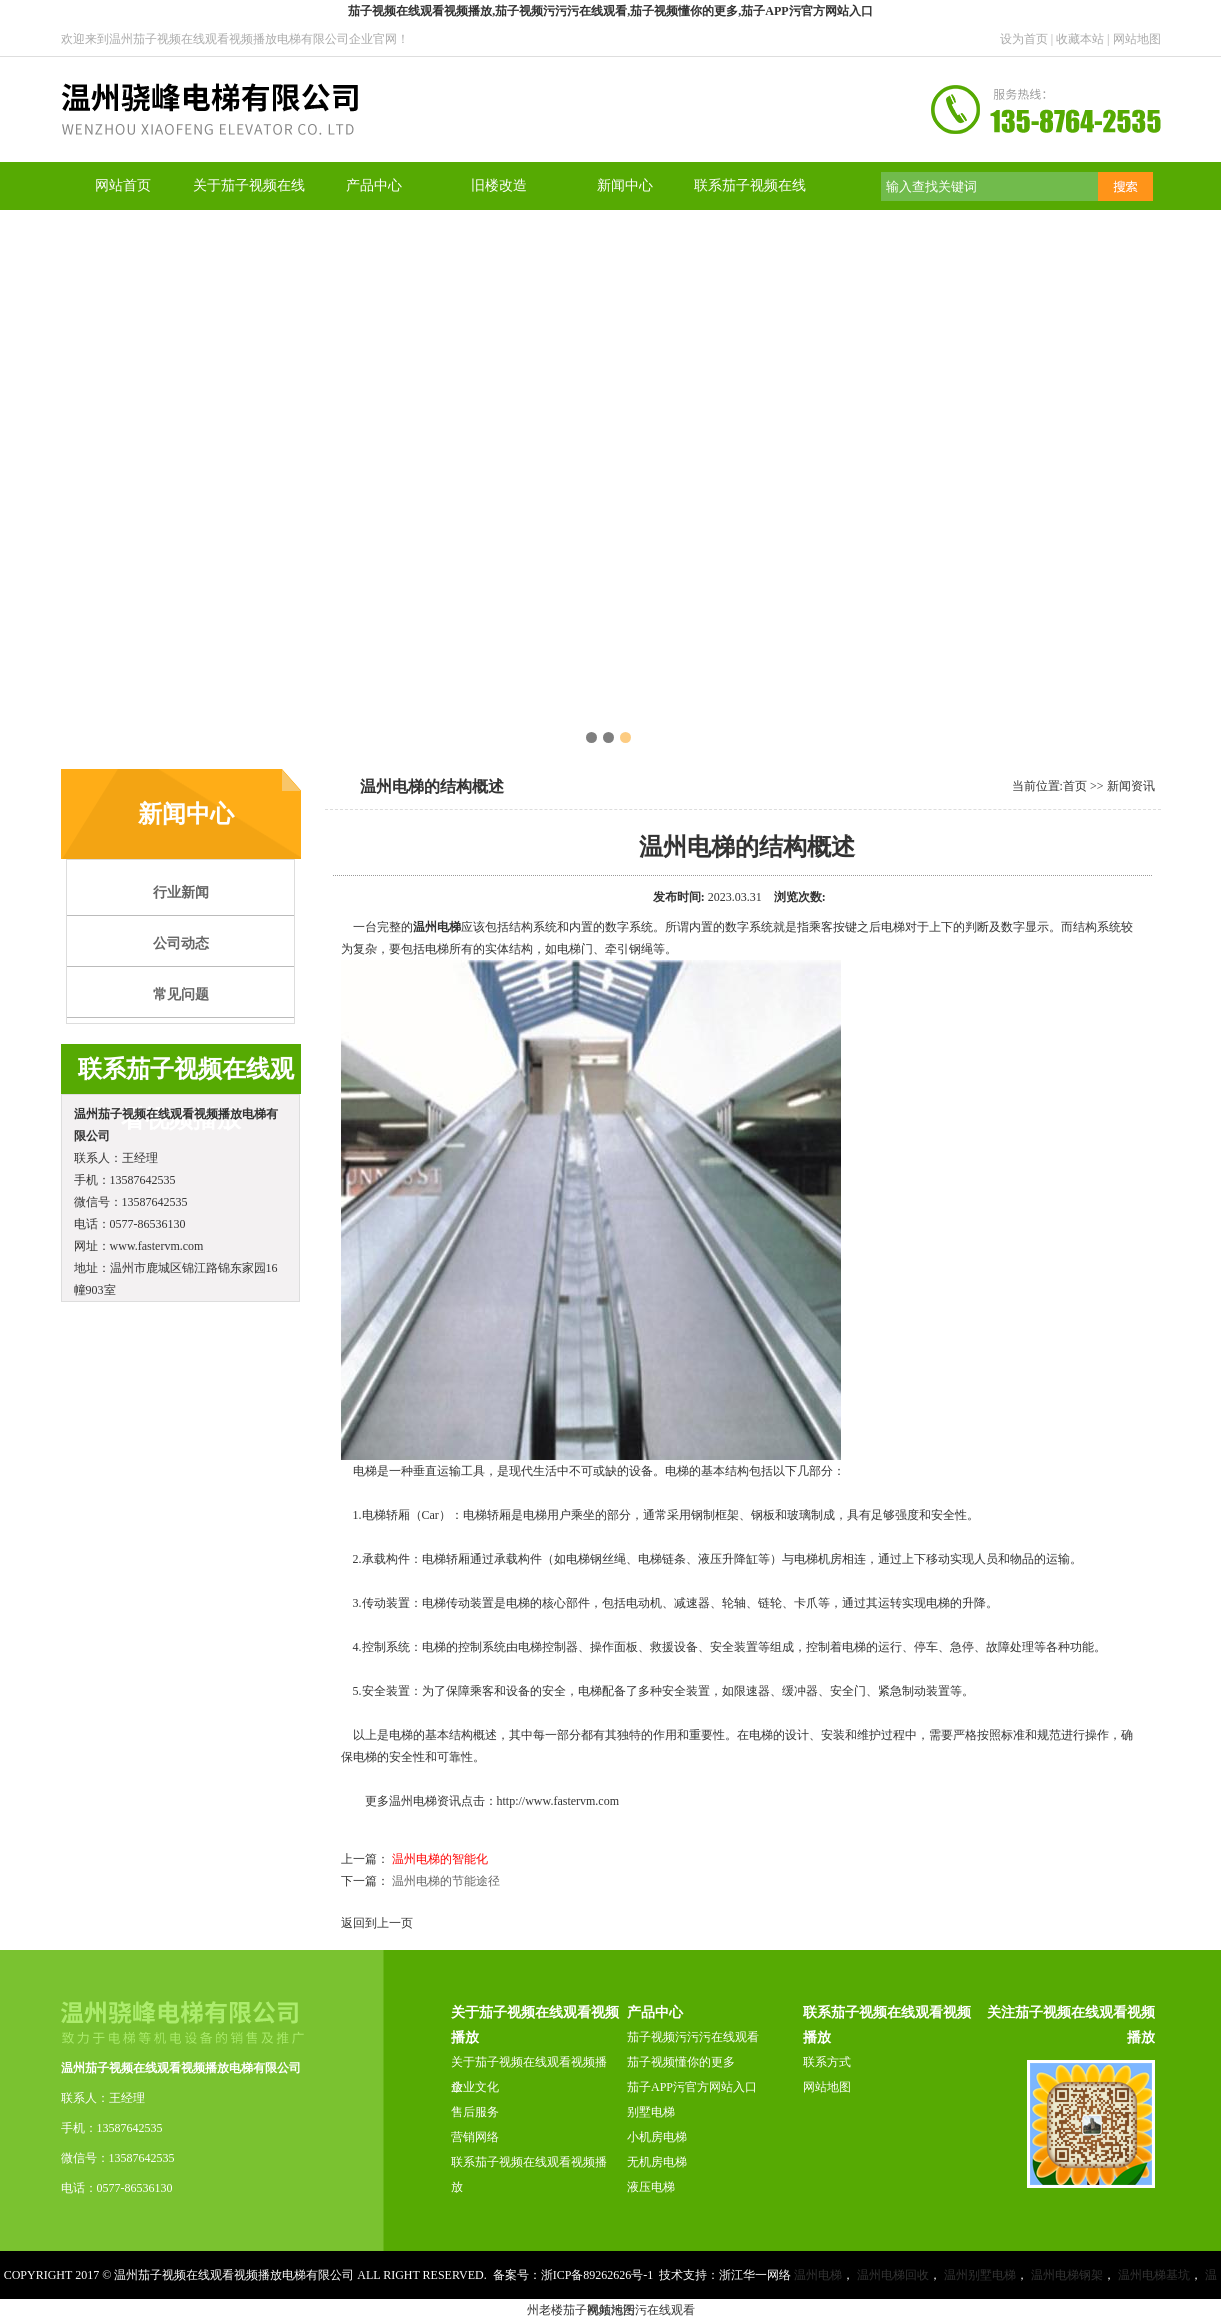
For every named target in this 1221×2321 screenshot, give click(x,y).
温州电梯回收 (893, 2275)
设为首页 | (1028, 39)
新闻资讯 (1131, 786)
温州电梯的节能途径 (446, 1881)
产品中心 (374, 185)
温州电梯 (437, 927)
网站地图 (1137, 39)
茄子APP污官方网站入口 (692, 2087)
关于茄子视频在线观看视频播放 (529, 2074)
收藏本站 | (1084, 39)
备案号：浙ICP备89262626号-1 (573, 2275)
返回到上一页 (377, 1923)
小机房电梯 (657, 2137)
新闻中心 (625, 185)
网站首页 (123, 185)
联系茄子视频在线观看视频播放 (529, 2174)
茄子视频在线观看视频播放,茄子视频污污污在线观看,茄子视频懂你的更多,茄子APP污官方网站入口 (610, 11)
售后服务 (475, 2112)
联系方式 (827, 2062)
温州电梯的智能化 (440, 1859)
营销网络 (475, 2137)
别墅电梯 (651, 2112)
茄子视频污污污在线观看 (693, 2037)
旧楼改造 (499, 185)
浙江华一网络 (755, 2275)
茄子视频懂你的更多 (681, 2062)
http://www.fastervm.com (558, 1801)
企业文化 (475, 2087)
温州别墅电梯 (980, 2275)
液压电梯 (651, 2187)
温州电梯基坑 (1154, 2275)
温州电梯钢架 (1067, 2275)
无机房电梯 (657, 2162)
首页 (1075, 786)
